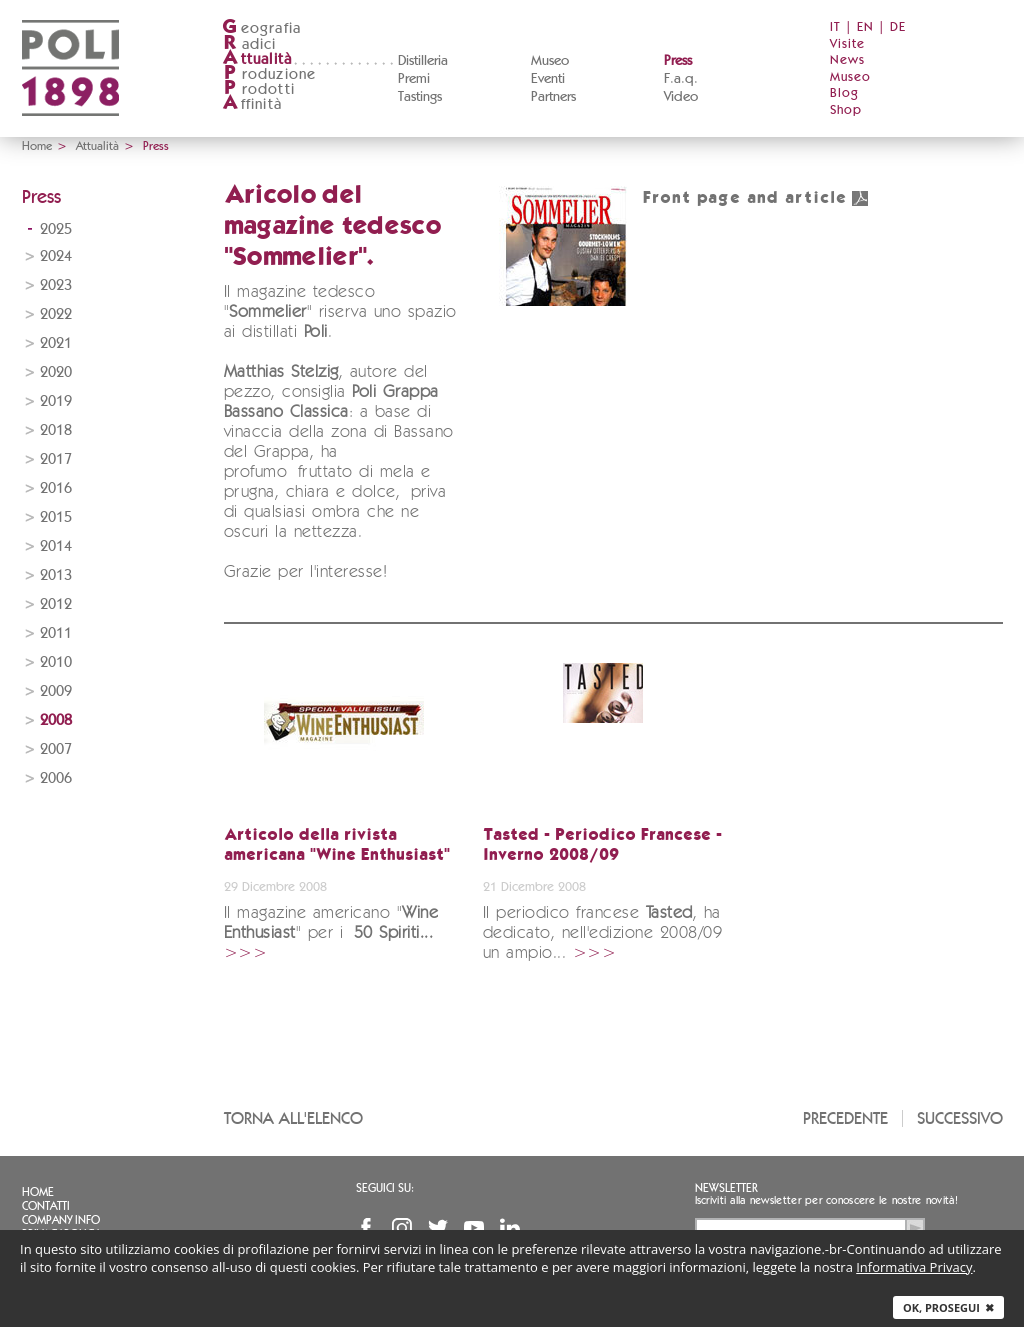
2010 (56, 662)
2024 (56, 256)
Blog (844, 93)
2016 (56, 488)
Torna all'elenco (293, 1118)
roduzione (269, 74)
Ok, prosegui (948, 1307)
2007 (56, 749)
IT (835, 27)
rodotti (258, 89)
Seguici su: (385, 1188)
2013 (56, 575)
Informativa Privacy (914, 1267)
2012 (56, 604)
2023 (56, 285)
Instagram (402, 1228)
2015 (56, 517)
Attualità (97, 146)
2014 (56, 546)
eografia (262, 28)
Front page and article (756, 198)
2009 (56, 691)
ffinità (252, 104)
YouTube (474, 1228)
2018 (56, 430)
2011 (56, 633)
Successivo (960, 1118)
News (847, 60)
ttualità (257, 59)
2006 (56, 778)
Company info (61, 1220)
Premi (414, 79)
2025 (56, 229)
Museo (550, 61)
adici (249, 44)
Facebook (366, 1228)
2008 (56, 720)
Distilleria (423, 61)
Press (678, 61)
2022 (56, 314)
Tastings (420, 97)
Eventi (548, 79)
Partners (553, 97)
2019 (56, 401)
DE (898, 27)
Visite (847, 44)
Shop (846, 110)
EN (865, 27)
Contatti (46, 1206)
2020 (56, 372)
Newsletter (726, 1188)
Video (681, 97)
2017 (56, 459)
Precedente (845, 1118)
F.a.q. (681, 79)
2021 (56, 343)
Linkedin (510, 1228)
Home (37, 146)
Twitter (438, 1228)
